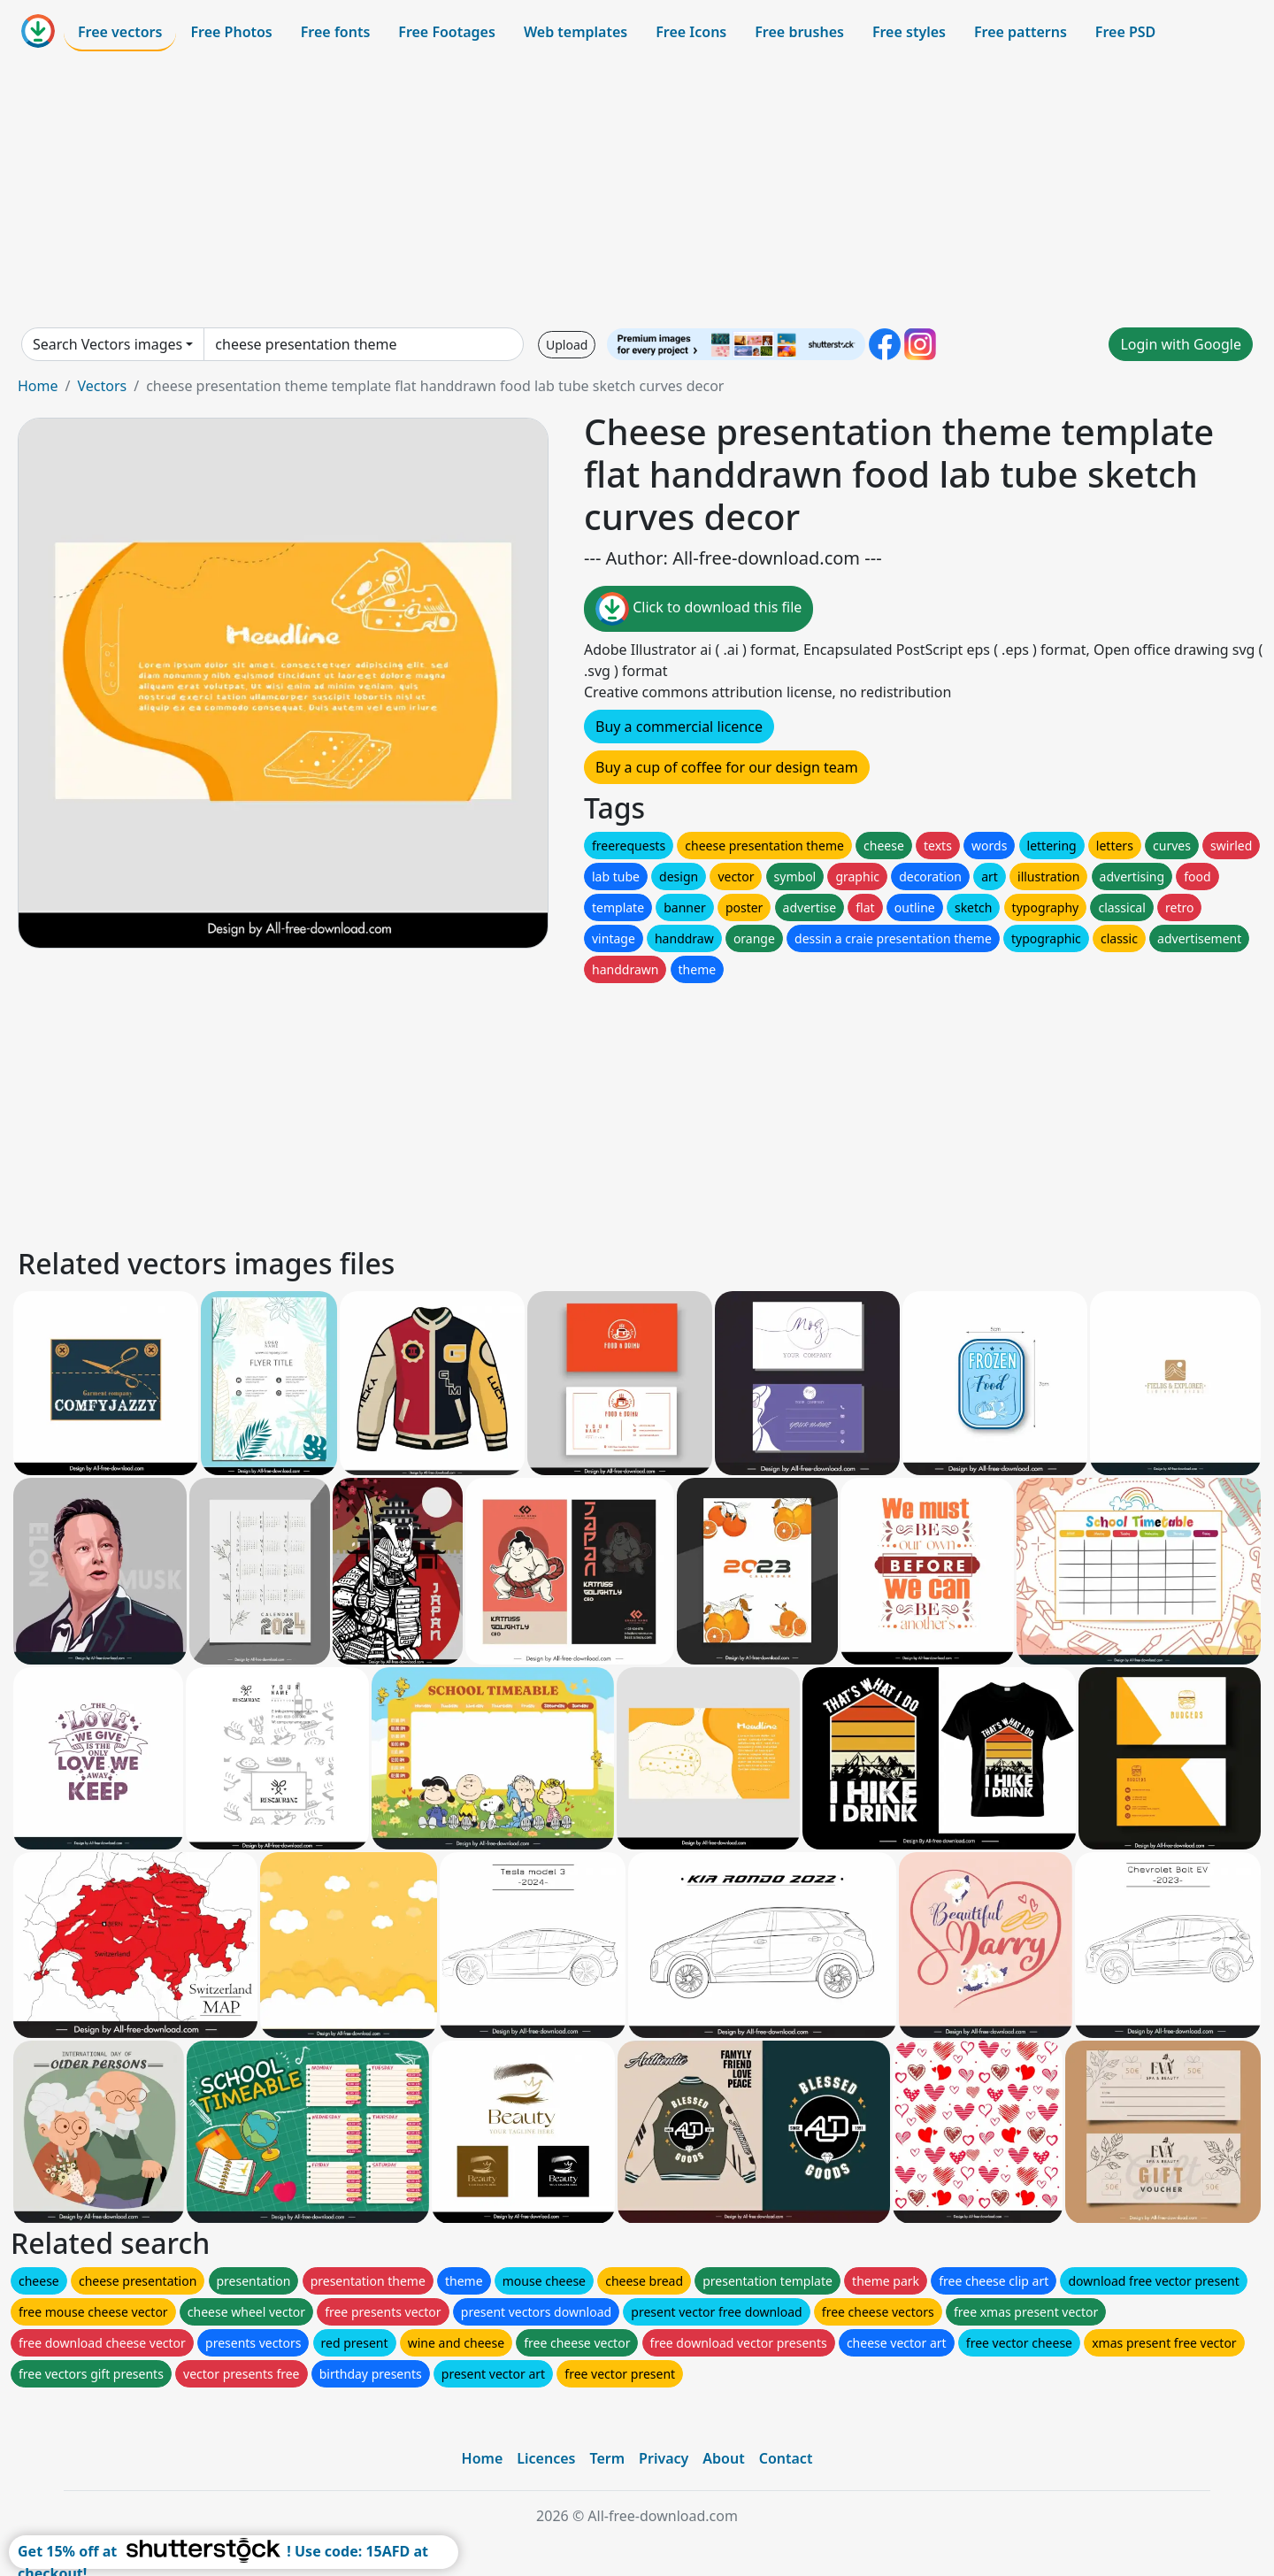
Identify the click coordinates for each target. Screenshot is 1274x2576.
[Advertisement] (637, 189)
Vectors (102, 386)
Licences (546, 2458)
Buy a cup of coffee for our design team (726, 767)
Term (607, 2458)
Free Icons (691, 32)
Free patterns (1020, 32)
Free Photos (231, 32)
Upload (566, 344)
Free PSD (1125, 32)
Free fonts (336, 32)
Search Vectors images (107, 344)
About (723, 2458)
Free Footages (446, 32)
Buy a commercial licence (679, 726)
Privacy (663, 2458)
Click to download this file (698, 609)
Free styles (909, 32)
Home (38, 386)
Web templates (575, 32)
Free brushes (799, 32)
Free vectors (120, 32)
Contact (786, 2458)
